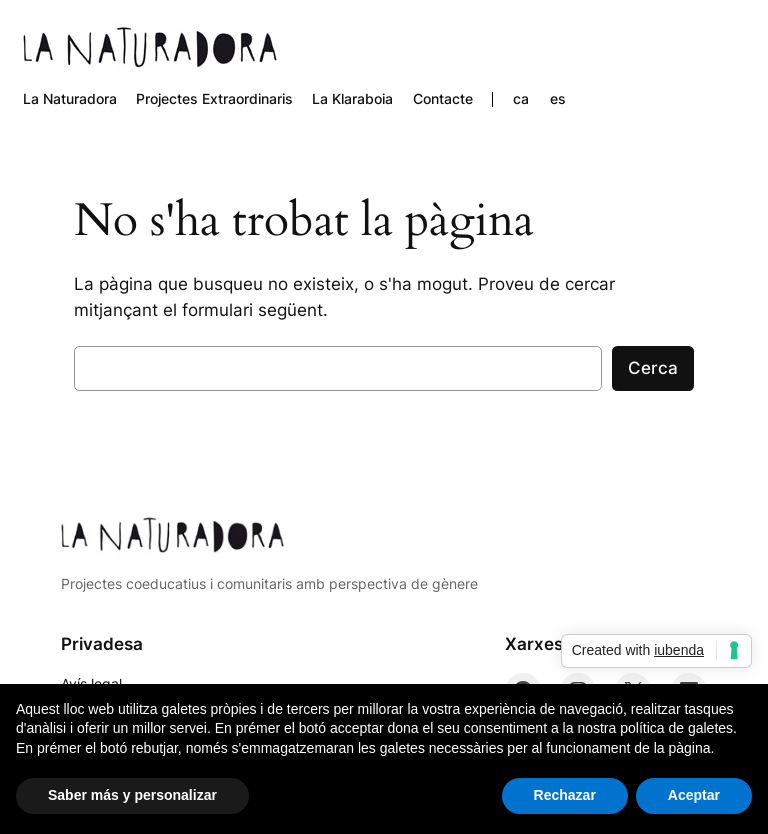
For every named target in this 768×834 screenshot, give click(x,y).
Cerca (653, 368)
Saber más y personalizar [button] (132, 795)
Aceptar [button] (694, 795)
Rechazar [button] (565, 795)
